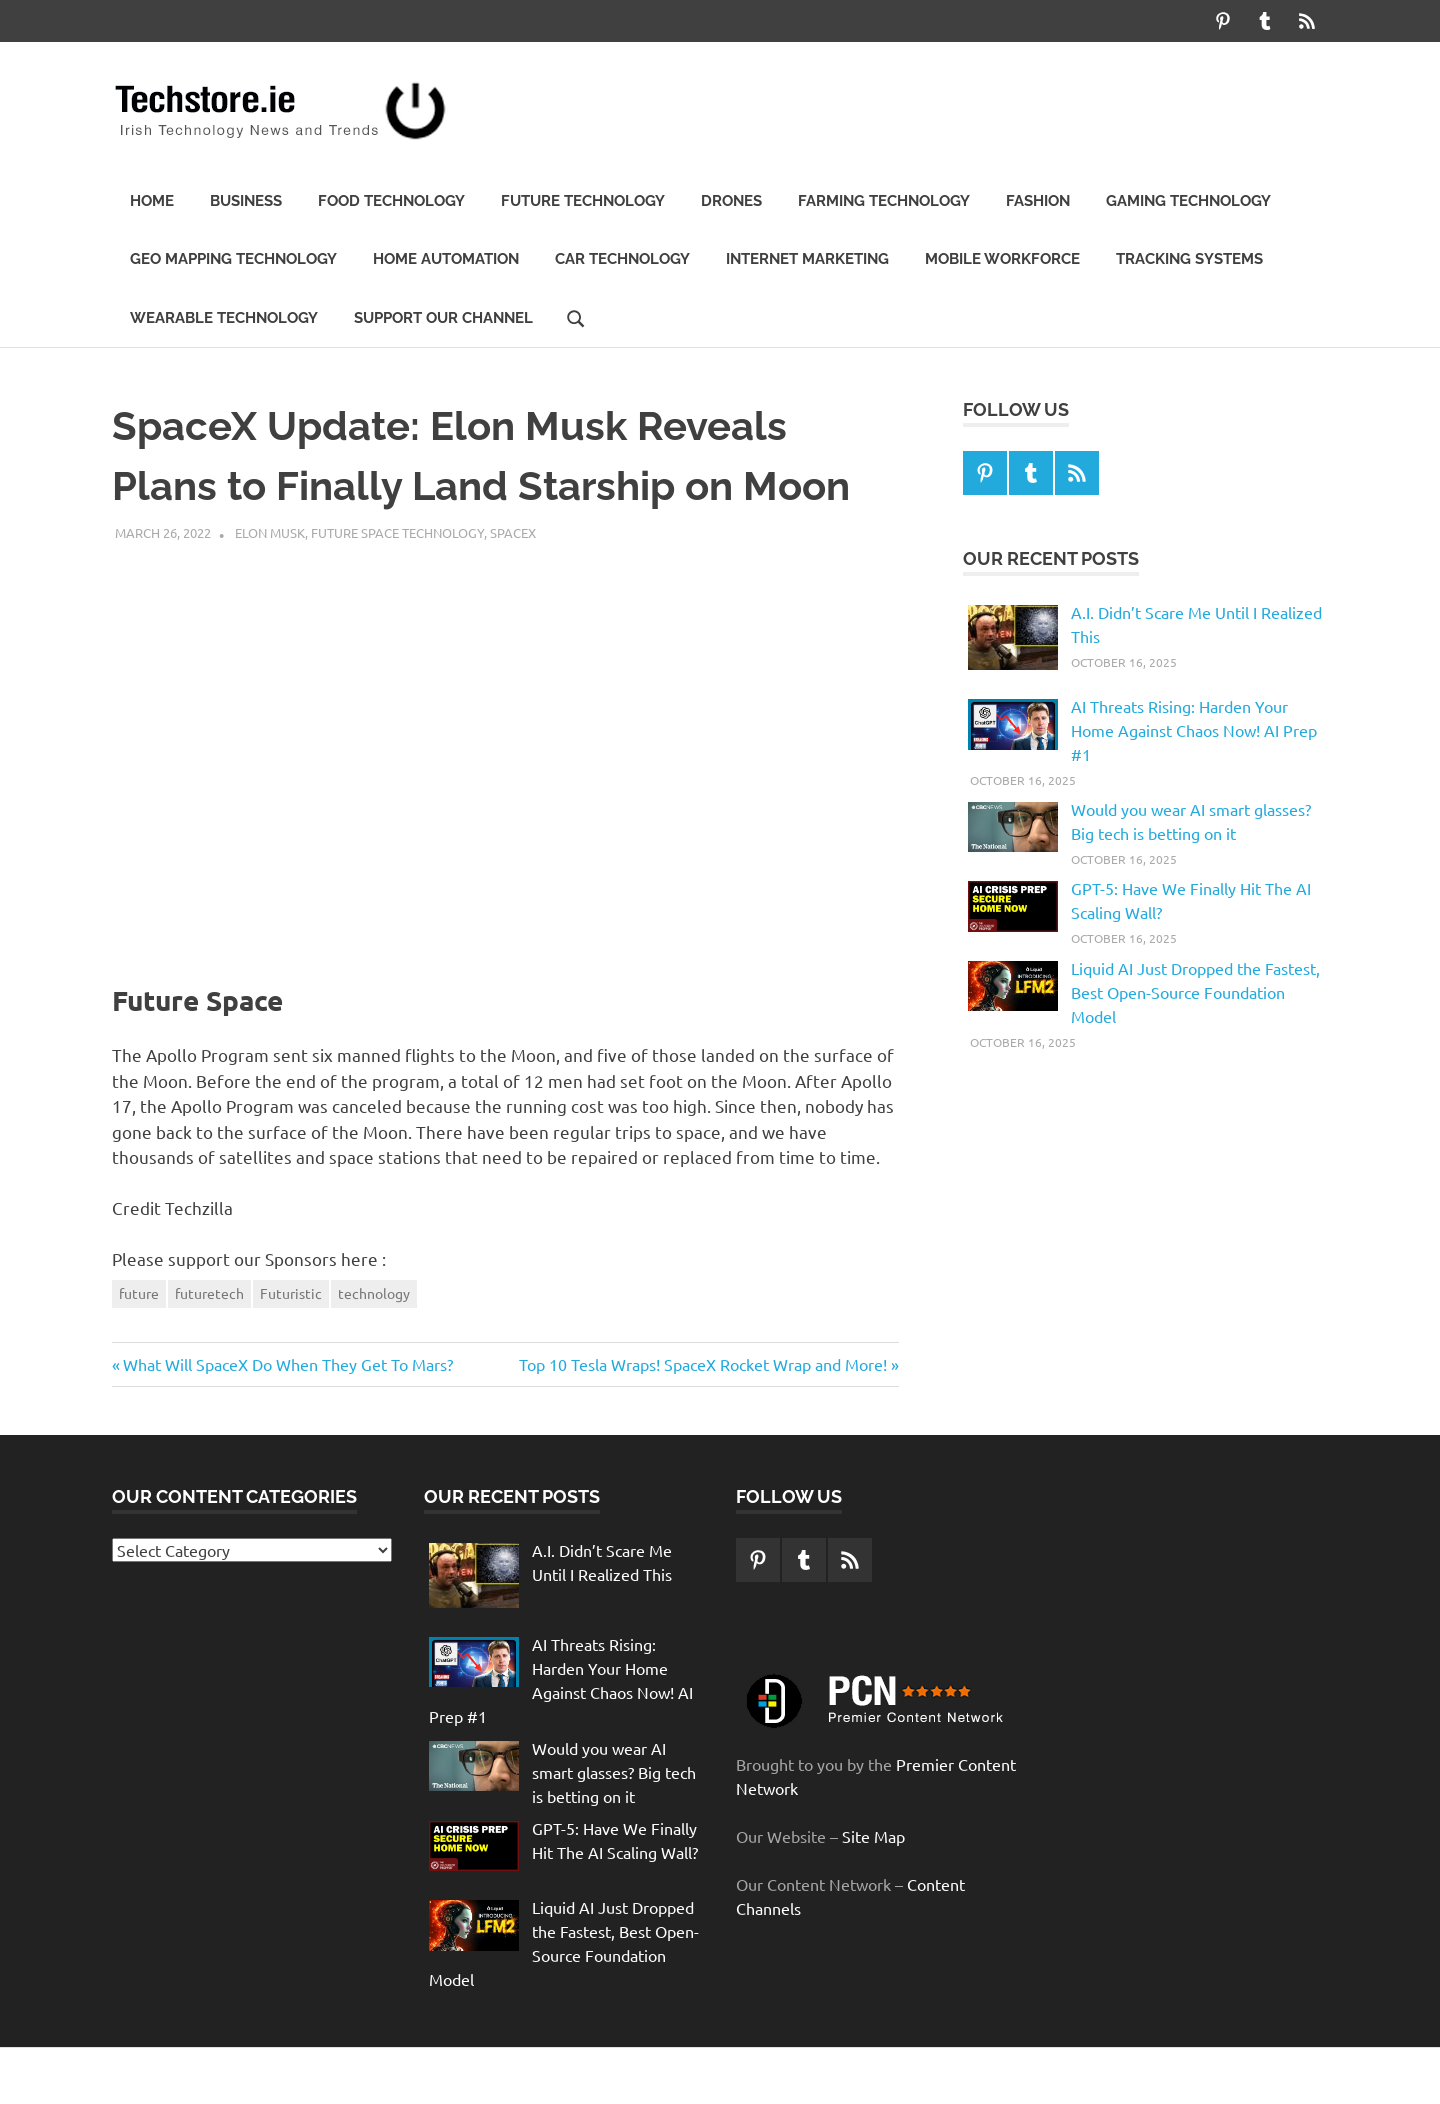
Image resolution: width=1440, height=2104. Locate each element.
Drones (731, 201)
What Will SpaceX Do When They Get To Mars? (287, 1364)
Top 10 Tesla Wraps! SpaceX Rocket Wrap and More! (703, 1364)
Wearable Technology (224, 318)
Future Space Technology (397, 532)
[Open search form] (576, 317)
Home (152, 201)
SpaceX (513, 532)
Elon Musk (270, 532)
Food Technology (391, 201)
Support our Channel (443, 318)
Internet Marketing (807, 259)
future (139, 1293)
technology (374, 1293)
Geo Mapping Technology (233, 259)
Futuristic (291, 1293)
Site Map (873, 1836)
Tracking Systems (1189, 259)
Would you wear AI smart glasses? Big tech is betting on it (614, 1772)
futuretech (209, 1293)
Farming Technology (884, 201)
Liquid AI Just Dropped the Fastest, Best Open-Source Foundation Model (1195, 992)
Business (246, 201)
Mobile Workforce (1002, 259)
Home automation (446, 259)
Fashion (1038, 201)
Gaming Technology (1188, 201)
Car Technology (622, 259)
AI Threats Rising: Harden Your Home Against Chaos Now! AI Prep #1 (1194, 730)
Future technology (583, 201)
